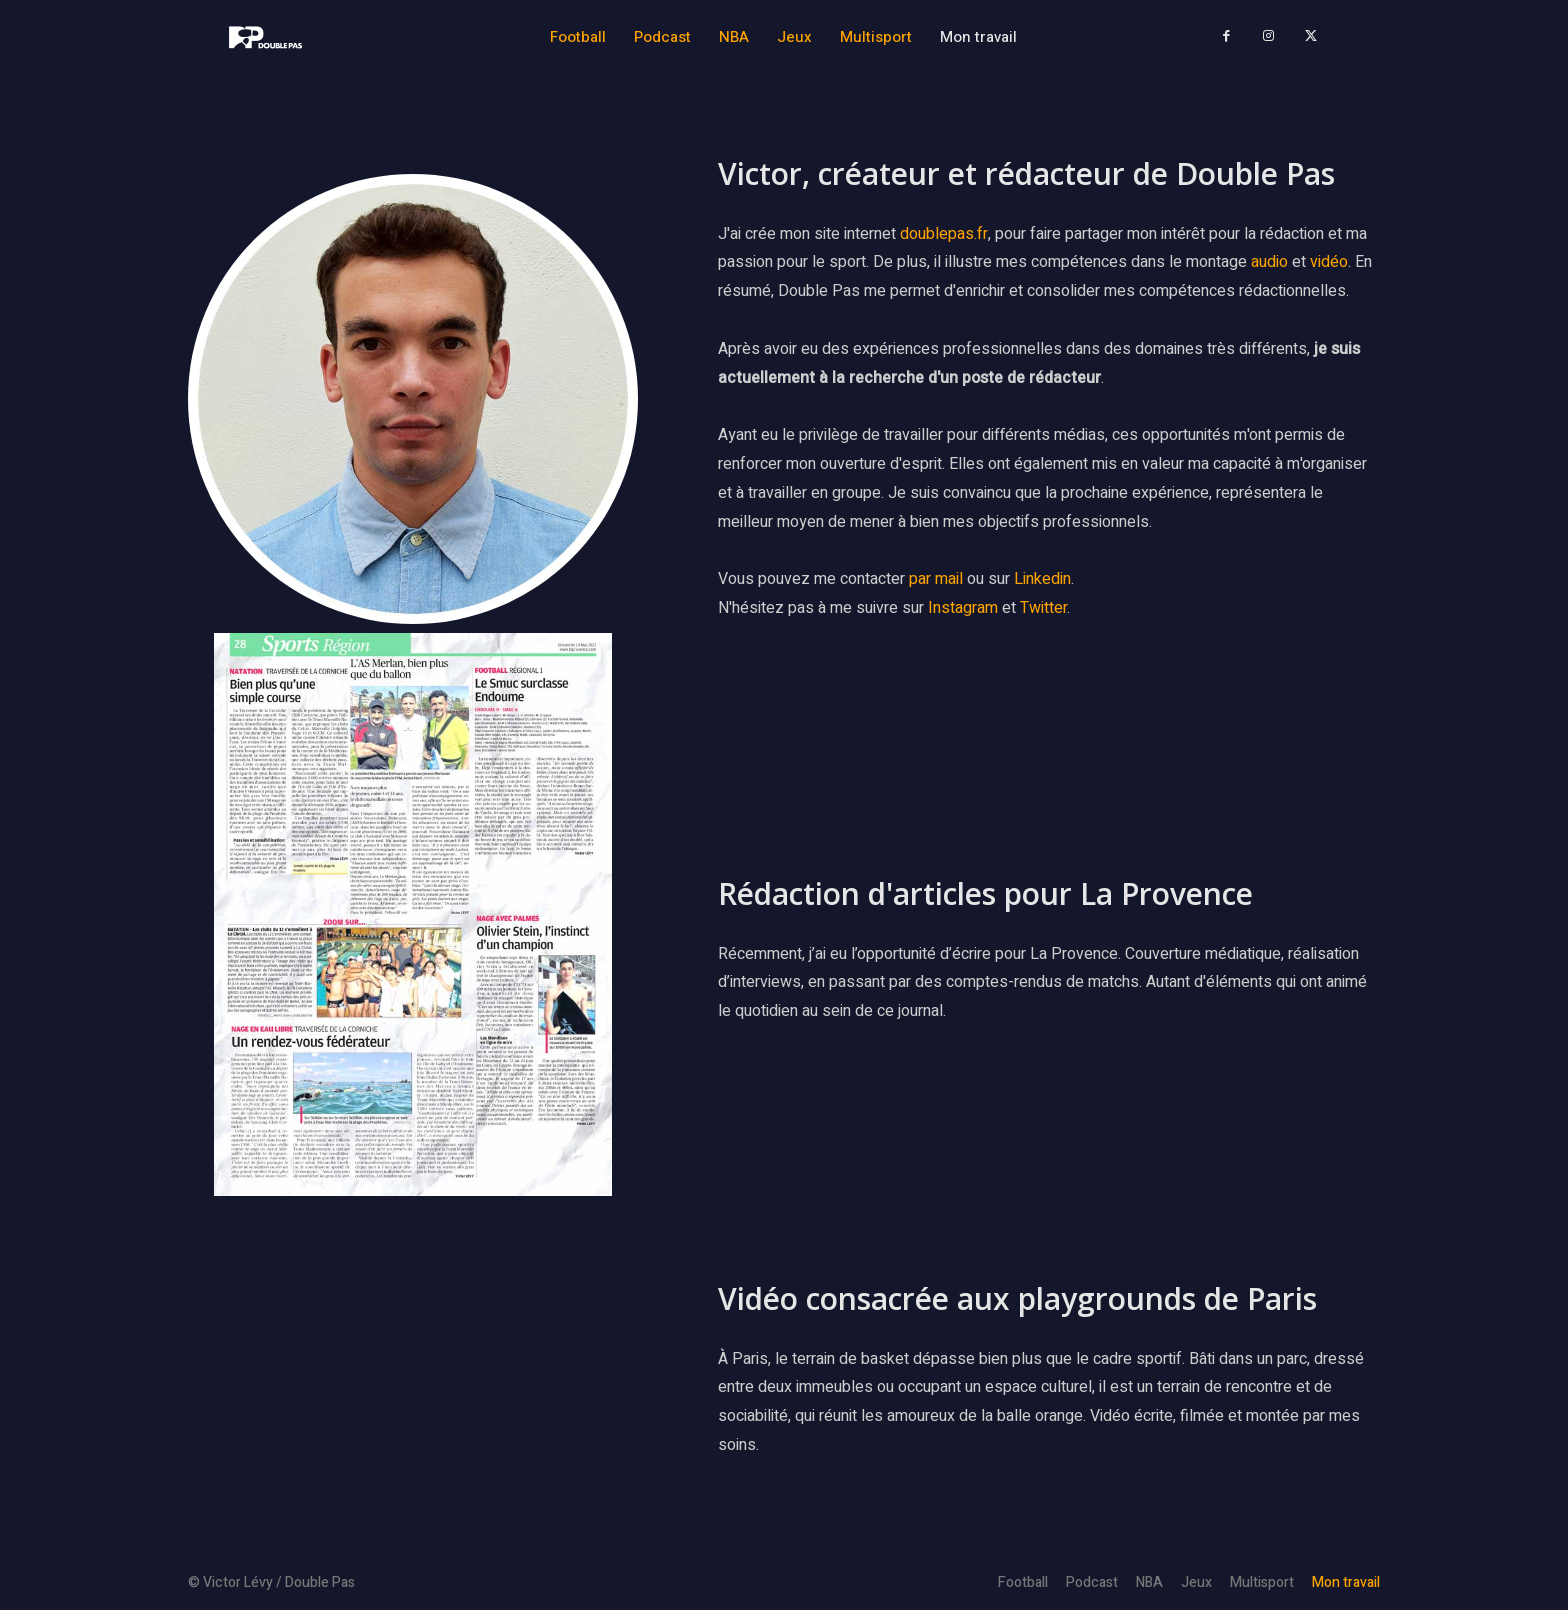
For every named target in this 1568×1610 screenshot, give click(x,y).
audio (1271, 263)
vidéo (1329, 263)
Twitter (1043, 608)
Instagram (963, 608)
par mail (936, 580)
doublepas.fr (944, 234)
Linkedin (1042, 580)
